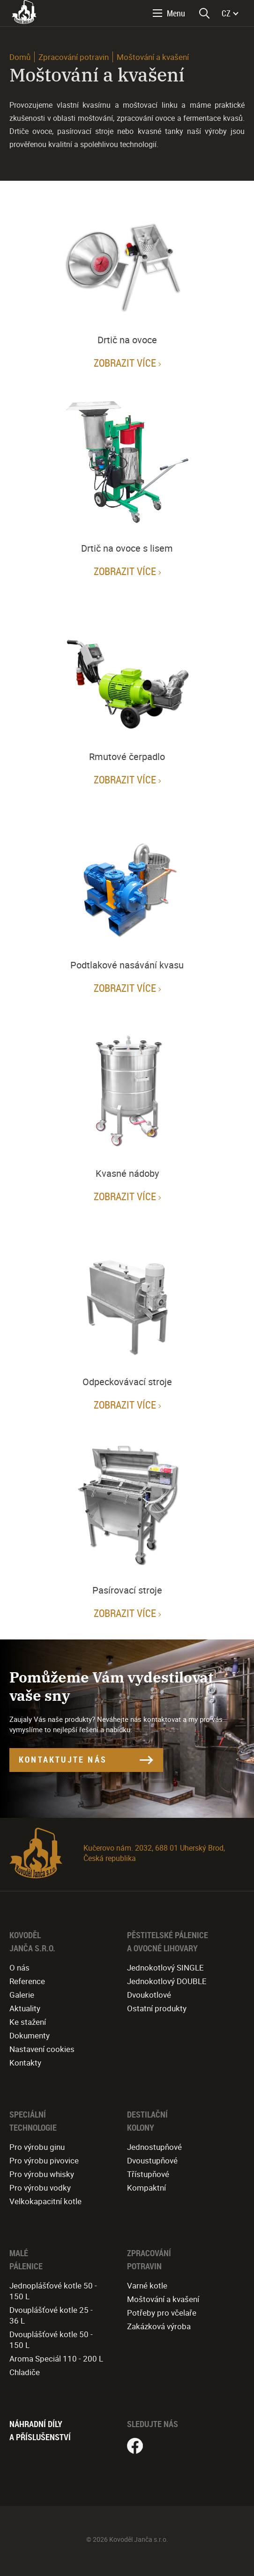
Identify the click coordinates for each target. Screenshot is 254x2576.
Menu (176, 13)
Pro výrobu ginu (37, 2146)
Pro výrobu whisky (41, 2174)
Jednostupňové (154, 2146)
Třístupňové (148, 2174)
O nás (19, 1967)
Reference (27, 1981)
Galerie (21, 1994)
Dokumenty (29, 2035)
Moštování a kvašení (163, 2299)
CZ (226, 13)
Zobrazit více (125, 362)
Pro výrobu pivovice (44, 2160)
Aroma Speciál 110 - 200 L (56, 2358)
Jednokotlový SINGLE (165, 1967)
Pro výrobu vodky (40, 2187)
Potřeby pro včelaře (161, 2312)
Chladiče (24, 2372)
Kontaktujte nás (63, 1759)
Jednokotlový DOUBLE (167, 1981)
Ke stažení (27, 2021)
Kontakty (25, 2062)
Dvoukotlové (149, 1994)
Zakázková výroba (159, 2326)
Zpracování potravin (73, 57)
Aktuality (24, 2008)
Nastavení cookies (42, 2049)
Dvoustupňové (152, 2160)
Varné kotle (147, 2285)
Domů (19, 57)
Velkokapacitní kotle (45, 2201)
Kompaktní (146, 2187)
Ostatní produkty (157, 2008)
